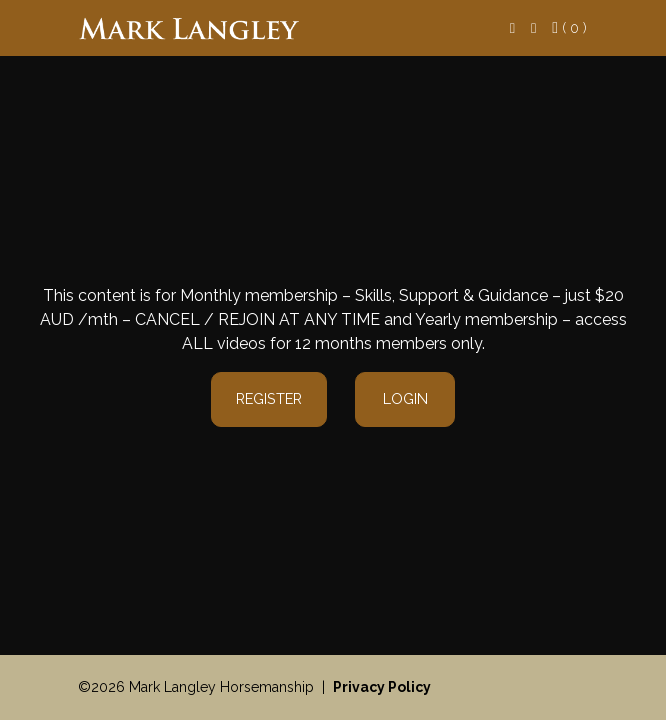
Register (269, 398)
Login (405, 398)
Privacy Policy (382, 687)
